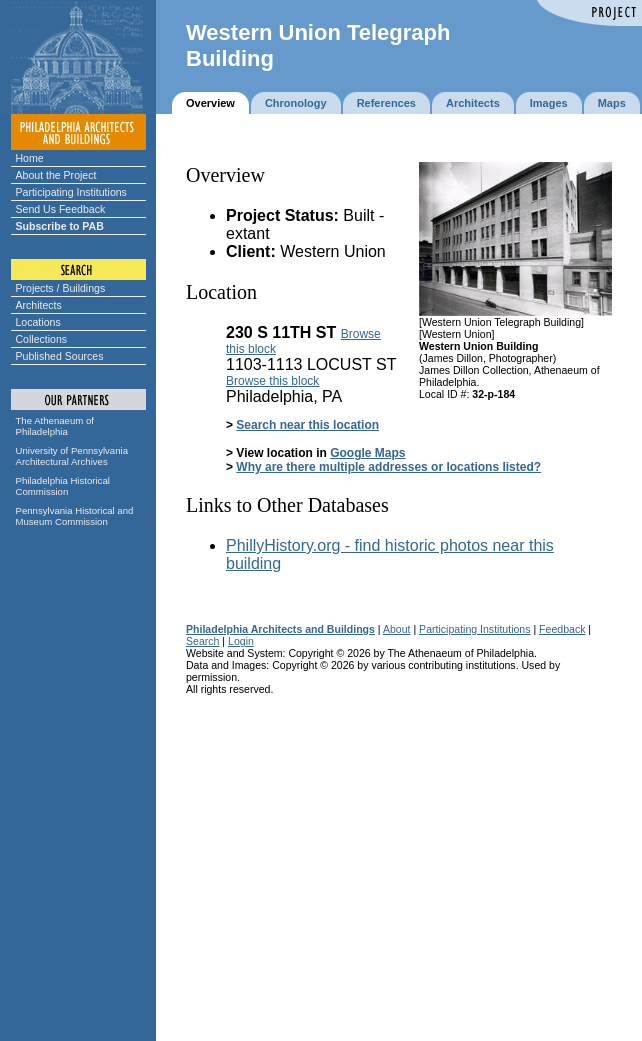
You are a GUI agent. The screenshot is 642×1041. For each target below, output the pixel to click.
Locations (38, 322)
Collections (42, 339)
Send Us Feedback (61, 209)
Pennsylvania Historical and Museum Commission (75, 516)
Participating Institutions (71, 192)
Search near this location (307, 425)
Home (30, 158)
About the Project (56, 175)
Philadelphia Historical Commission (63, 486)
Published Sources (60, 356)
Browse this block (272, 381)
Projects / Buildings (61, 288)
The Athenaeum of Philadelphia (55, 426)
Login (241, 641)
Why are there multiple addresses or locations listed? (388, 467)
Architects (39, 305)
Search (202, 641)
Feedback (562, 629)
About (397, 629)
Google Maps (367, 453)
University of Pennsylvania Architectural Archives (72, 456)
